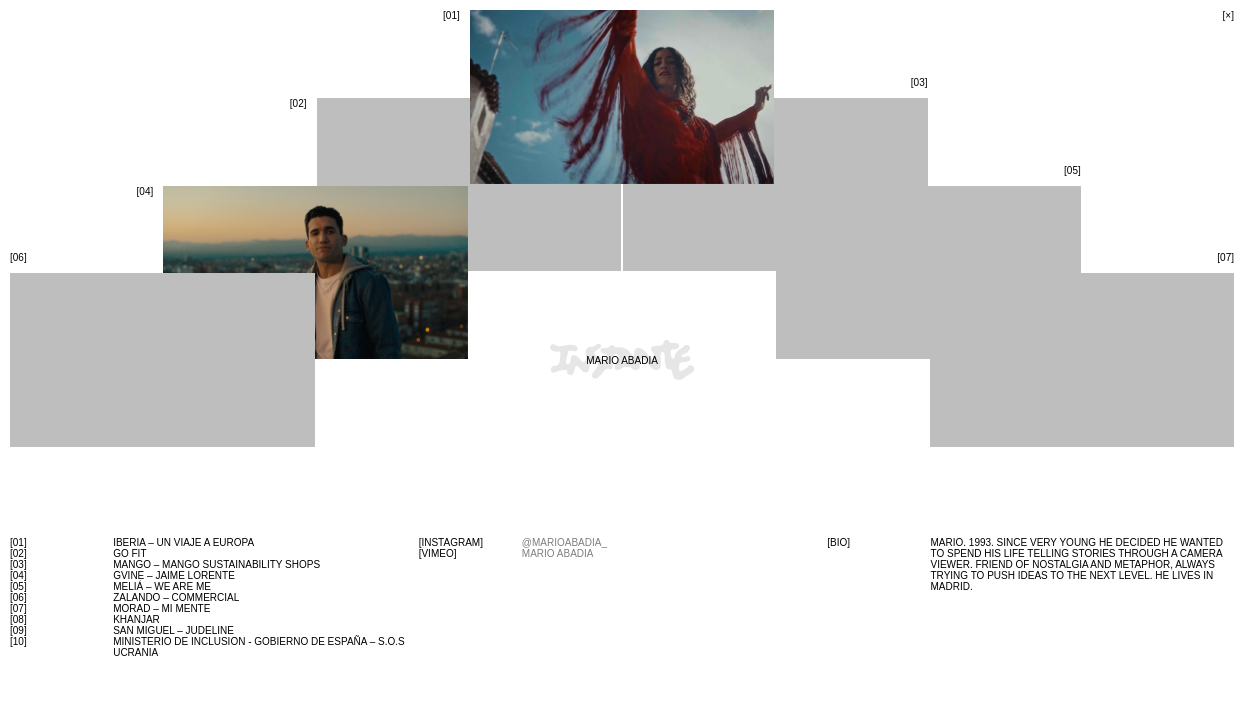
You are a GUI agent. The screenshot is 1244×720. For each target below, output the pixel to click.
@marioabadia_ (564, 542)
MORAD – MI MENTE (161, 608)
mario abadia (558, 553)
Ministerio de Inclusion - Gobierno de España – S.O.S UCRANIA (259, 647)
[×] (1228, 15)
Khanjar (136, 619)
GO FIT (129, 553)
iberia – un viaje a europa (183, 542)
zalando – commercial (176, 597)
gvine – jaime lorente (174, 575)
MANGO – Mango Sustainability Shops (216, 564)
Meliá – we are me (162, 586)
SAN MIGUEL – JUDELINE (173, 630)
